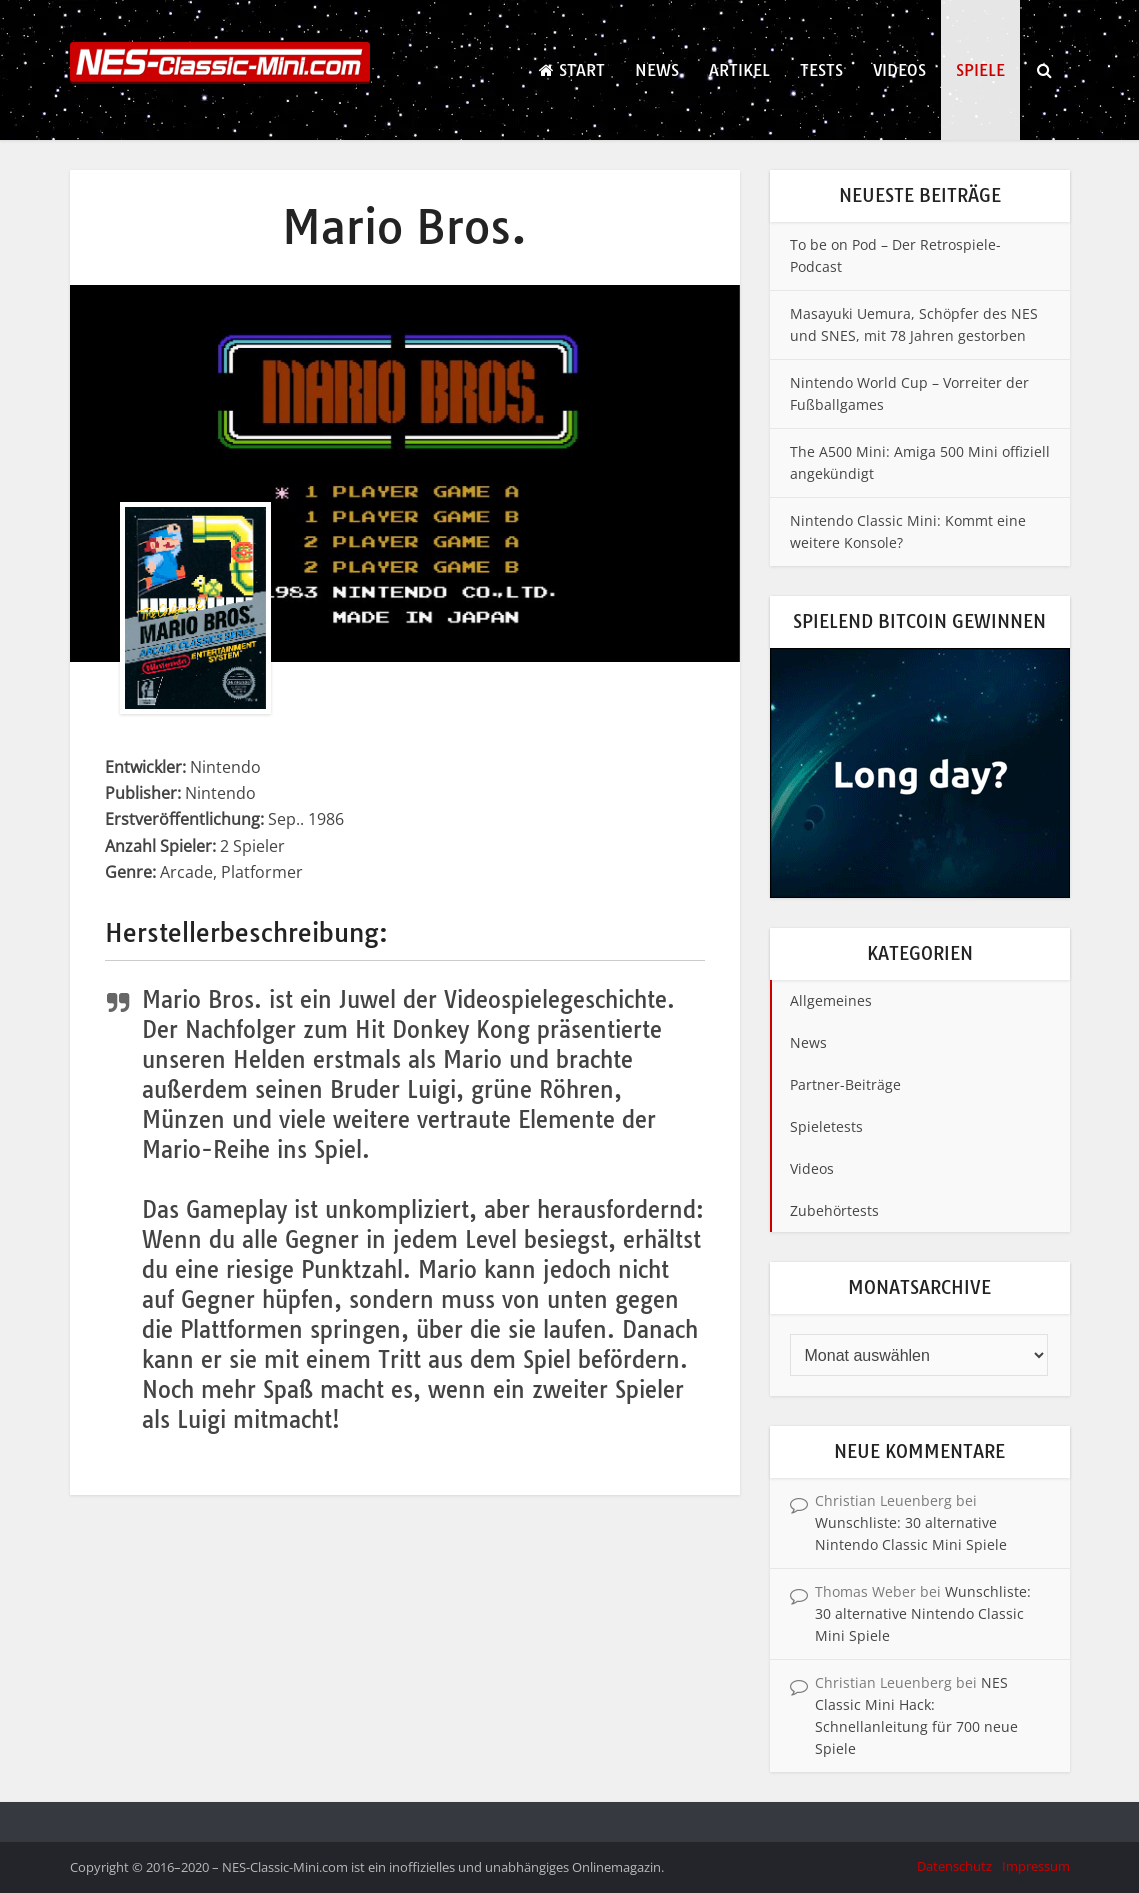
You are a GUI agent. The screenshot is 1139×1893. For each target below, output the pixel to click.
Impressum (1036, 1866)
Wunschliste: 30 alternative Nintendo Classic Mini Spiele (923, 1613)
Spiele (980, 70)
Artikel (739, 70)
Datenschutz (954, 1866)
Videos (899, 70)
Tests (821, 70)
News (657, 70)
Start (572, 70)
